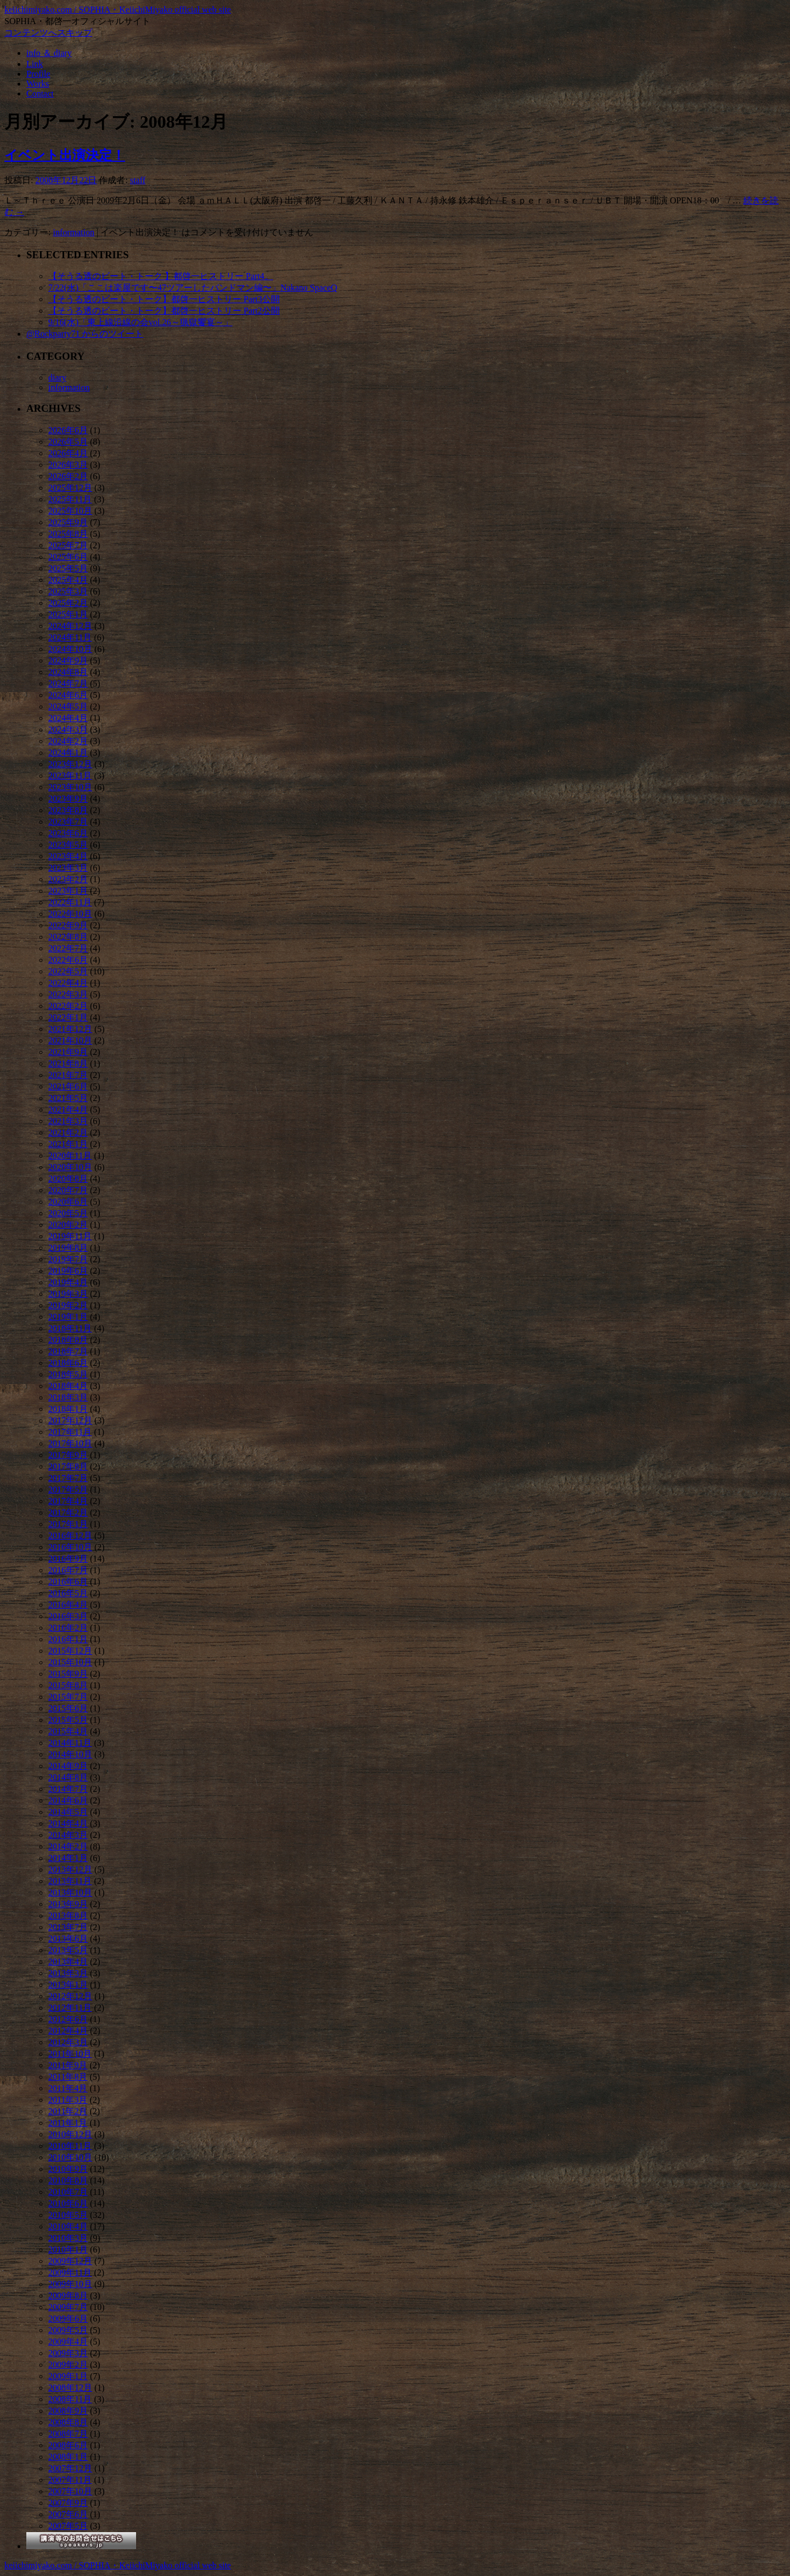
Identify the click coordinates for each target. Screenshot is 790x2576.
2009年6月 (68, 2318)
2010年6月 (68, 2203)
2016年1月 (68, 1639)
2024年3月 (68, 729)
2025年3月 (68, 591)
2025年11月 (70, 499)
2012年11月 (70, 2007)
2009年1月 (68, 2376)
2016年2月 (68, 1627)
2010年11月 (70, 2146)
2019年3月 (68, 1293)
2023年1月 (68, 890)
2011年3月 (67, 2099)
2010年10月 (70, 2157)
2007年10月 (70, 2491)
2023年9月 (68, 798)
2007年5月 (68, 2525)
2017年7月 (68, 1478)
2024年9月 (68, 660)
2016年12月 (70, 1535)
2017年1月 (68, 1524)
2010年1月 (68, 2249)
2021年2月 (68, 1132)
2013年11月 (70, 1881)
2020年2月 (68, 1224)
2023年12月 (70, 764)
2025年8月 (68, 533)
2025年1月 (68, 614)
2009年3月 (68, 2353)
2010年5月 (68, 2215)
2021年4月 (68, 1109)
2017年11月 (70, 1432)
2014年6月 (68, 1800)
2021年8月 (68, 1063)
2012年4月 (68, 2030)
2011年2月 (67, 2111)
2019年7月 (68, 1259)
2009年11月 (70, 2272)
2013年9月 (68, 1904)
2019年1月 (68, 1316)
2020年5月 (68, 1213)
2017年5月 (68, 1489)
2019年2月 (68, 1305)
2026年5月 (68, 441)
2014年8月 (68, 1777)
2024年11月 (70, 637)
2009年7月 (68, 2307)
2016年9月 (68, 1558)
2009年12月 (70, 2261)
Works (37, 83)
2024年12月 (70, 626)
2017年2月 (68, 1512)
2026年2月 (68, 476)
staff (137, 180)
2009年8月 (68, 2295)
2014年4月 (68, 1823)
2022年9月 (68, 925)
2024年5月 (68, 706)
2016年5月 (68, 1593)
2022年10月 (70, 913)
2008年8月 (68, 2422)
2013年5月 (68, 1950)
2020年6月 (68, 1201)
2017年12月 (70, 1420)
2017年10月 (70, 1443)
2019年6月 (68, 1270)
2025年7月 (68, 545)
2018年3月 (68, 1397)
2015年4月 (68, 1731)
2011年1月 (67, 2122)
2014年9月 (68, 1766)
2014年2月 (68, 1846)
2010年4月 (68, 2226)
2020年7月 (68, 1190)
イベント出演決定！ (64, 155)
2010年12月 (70, 2134)
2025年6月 (68, 556)
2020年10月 (70, 1167)
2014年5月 (68, 1812)
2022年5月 (68, 971)
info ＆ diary (49, 53)
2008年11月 (70, 2399)
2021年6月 (68, 1086)
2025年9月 (68, 522)
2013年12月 (70, 1869)
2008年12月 (70, 2387)
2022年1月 (68, 1017)
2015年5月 (68, 1719)
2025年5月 (68, 568)
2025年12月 (70, 487)
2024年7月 (68, 683)
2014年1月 (68, 1858)
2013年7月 (68, 1927)
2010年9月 (68, 2169)
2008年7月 (68, 2433)
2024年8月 (68, 672)
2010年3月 (68, 2238)
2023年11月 (70, 775)
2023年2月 (68, 879)
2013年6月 (68, 1938)
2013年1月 (68, 1984)
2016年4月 (68, 1604)
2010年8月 (68, 2180)
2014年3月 (68, 1835)
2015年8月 (68, 1685)
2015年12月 (70, 1650)
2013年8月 (68, 1915)
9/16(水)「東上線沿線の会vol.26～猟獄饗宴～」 (140, 322)
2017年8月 (68, 1466)
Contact (40, 93)
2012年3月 (68, 2042)
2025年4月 (68, 580)
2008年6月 (68, 2445)
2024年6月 (68, 695)
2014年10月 (70, 1754)
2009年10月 (70, 2284)
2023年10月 (70, 787)
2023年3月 (68, 867)
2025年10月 (70, 510)
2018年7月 (68, 1351)
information (73, 232)
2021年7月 (68, 1075)
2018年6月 (68, 1363)
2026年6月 (68, 430)
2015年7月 (68, 1696)
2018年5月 (68, 1374)
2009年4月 (68, 2341)
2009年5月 (68, 2330)
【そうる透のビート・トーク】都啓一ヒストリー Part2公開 (164, 310)
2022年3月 (68, 994)
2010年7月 (68, 2192)
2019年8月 (68, 1247)
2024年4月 (68, 718)
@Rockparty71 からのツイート (84, 333)
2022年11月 (70, 902)
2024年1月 (68, 752)
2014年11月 (70, 1742)
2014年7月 (68, 1789)
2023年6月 (68, 833)
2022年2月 (68, 1006)
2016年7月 (68, 1570)
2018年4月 (68, 1386)
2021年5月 (68, 1098)
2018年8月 (68, 1339)
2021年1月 (68, 1144)
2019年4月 (68, 1282)
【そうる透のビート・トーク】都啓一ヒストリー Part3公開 (164, 299)
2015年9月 (68, 1673)
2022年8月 (68, 936)
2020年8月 (68, 1178)
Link (34, 64)
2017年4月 (68, 1501)
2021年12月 (70, 1029)
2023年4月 (68, 856)
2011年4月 (67, 2088)
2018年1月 (68, 1409)
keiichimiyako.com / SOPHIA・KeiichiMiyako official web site (117, 9)
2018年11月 (70, 1328)
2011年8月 (67, 2076)
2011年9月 (67, 2065)
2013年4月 (68, 1961)
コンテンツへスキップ (48, 32)
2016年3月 (68, 1616)
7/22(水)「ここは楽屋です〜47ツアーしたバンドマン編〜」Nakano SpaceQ (192, 287)
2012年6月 (68, 2019)
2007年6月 (68, 2514)
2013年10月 (70, 1892)
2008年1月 (68, 2456)
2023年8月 (68, 810)
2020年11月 (70, 1155)
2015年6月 (68, 1708)
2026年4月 (68, 453)
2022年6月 (68, 959)
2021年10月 (70, 1040)
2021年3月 (68, 1121)
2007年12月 (70, 2468)
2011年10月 (70, 2053)
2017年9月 (68, 1455)
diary (57, 377)
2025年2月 (68, 603)
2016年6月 (68, 1581)
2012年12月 (70, 1996)
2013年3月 (68, 1973)
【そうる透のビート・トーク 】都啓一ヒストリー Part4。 (160, 276)
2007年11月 (70, 2479)
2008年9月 (68, 2410)
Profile (38, 73)
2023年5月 (68, 844)
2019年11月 (70, 1236)
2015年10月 (70, 1662)
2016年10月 (70, 1547)
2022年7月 (68, 948)
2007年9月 (68, 2502)
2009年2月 (68, 2364)
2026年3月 (68, 464)
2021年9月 (68, 1052)
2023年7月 (68, 821)
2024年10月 (70, 649)
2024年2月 (68, 741)
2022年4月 (68, 983)
